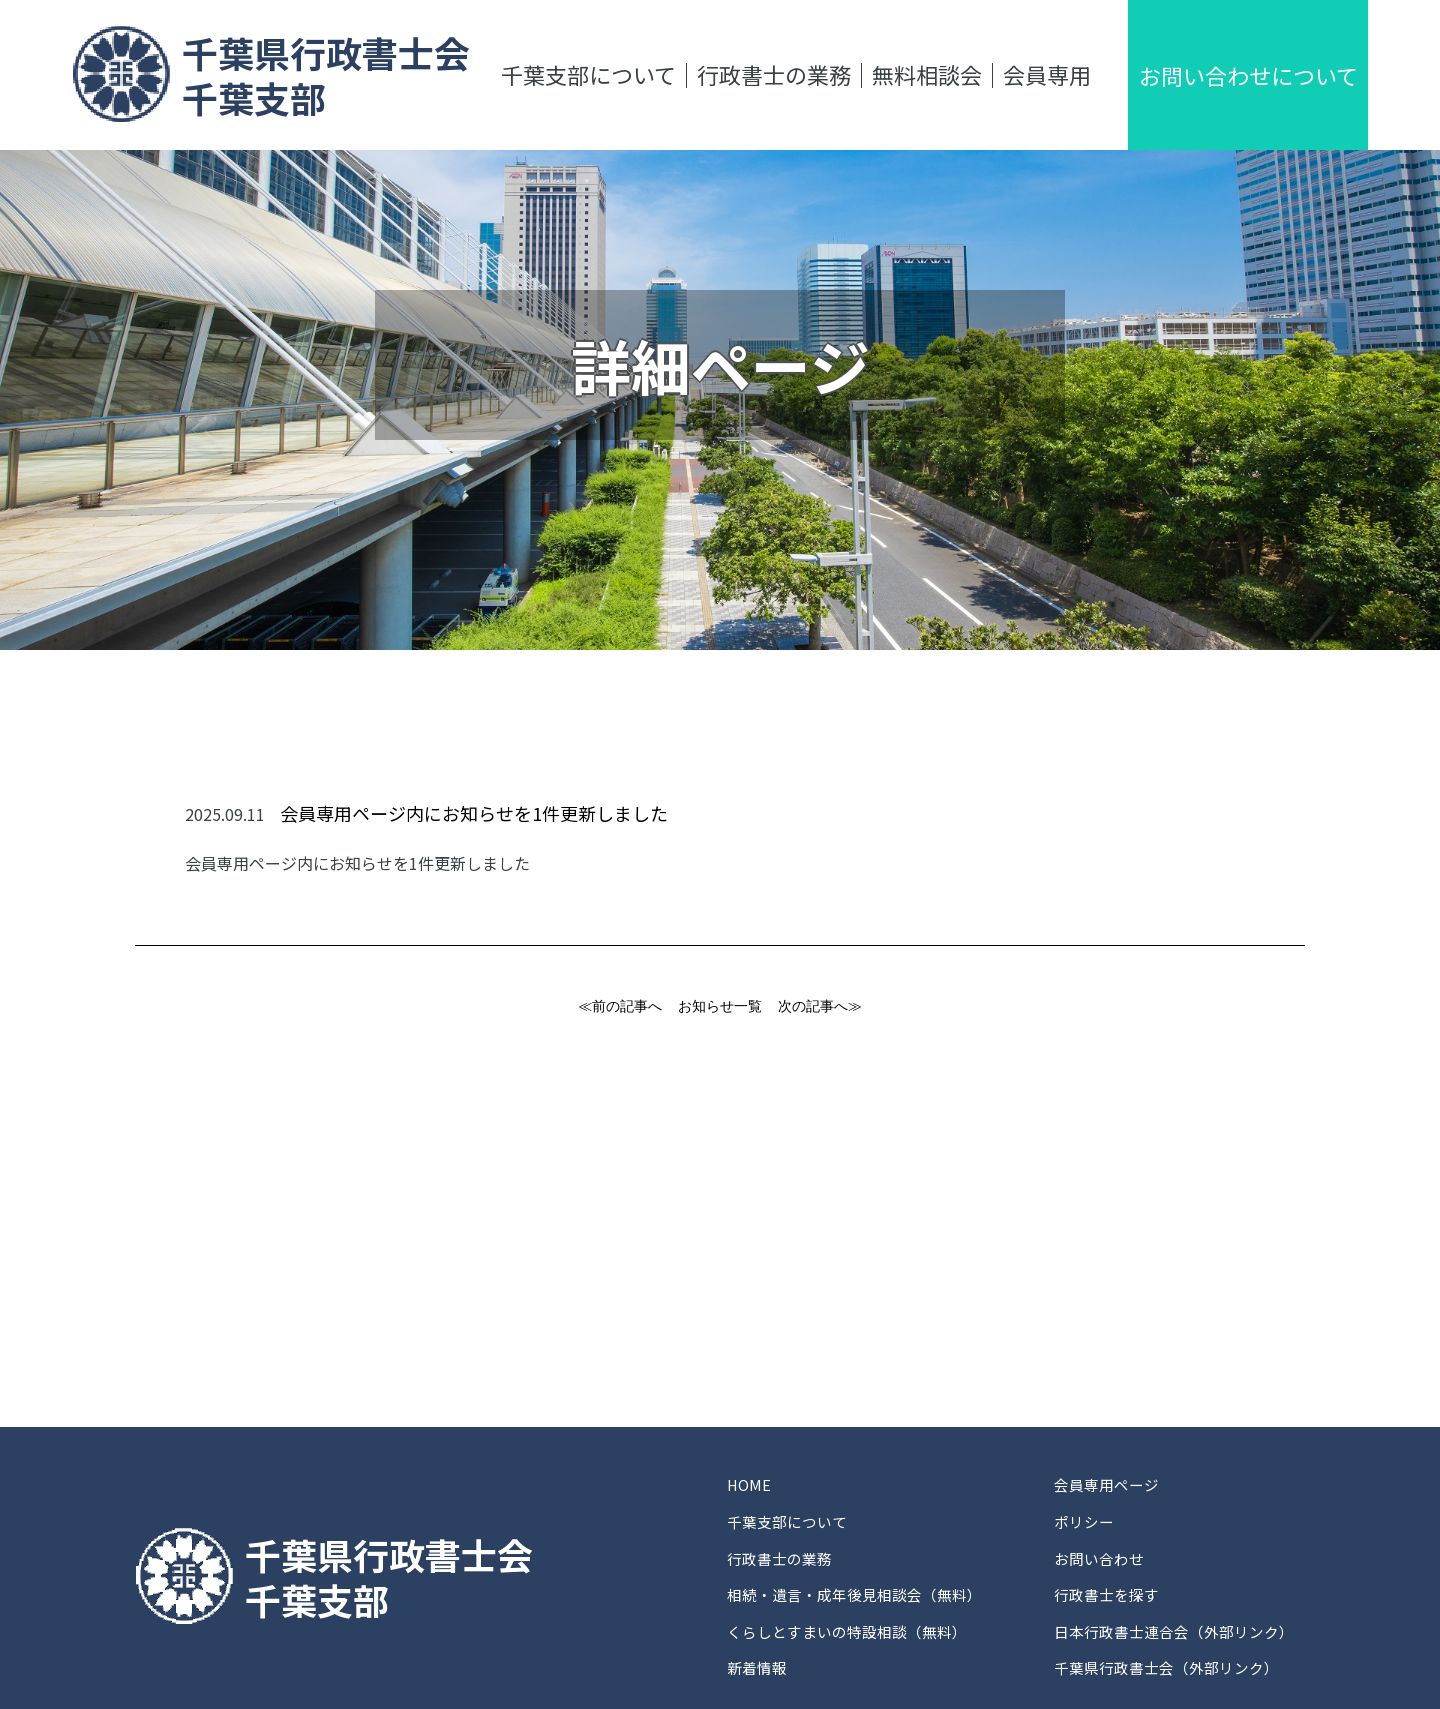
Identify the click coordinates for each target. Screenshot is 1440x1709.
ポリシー (1081, 1503)
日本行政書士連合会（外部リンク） (1177, 1575)
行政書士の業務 (774, 74)
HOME (750, 1479)
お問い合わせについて (1248, 75)
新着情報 (759, 1599)
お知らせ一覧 (720, 1006)
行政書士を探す (1105, 1551)
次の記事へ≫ (820, 1006)
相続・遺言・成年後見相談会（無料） (863, 1551)
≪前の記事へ (620, 1006)
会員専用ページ (1105, 1479)
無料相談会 (927, 74)
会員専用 (1047, 74)
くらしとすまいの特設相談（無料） (855, 1575)
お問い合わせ (1097, 1527)
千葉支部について (588, 74)
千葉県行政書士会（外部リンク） (1169, 1599)
